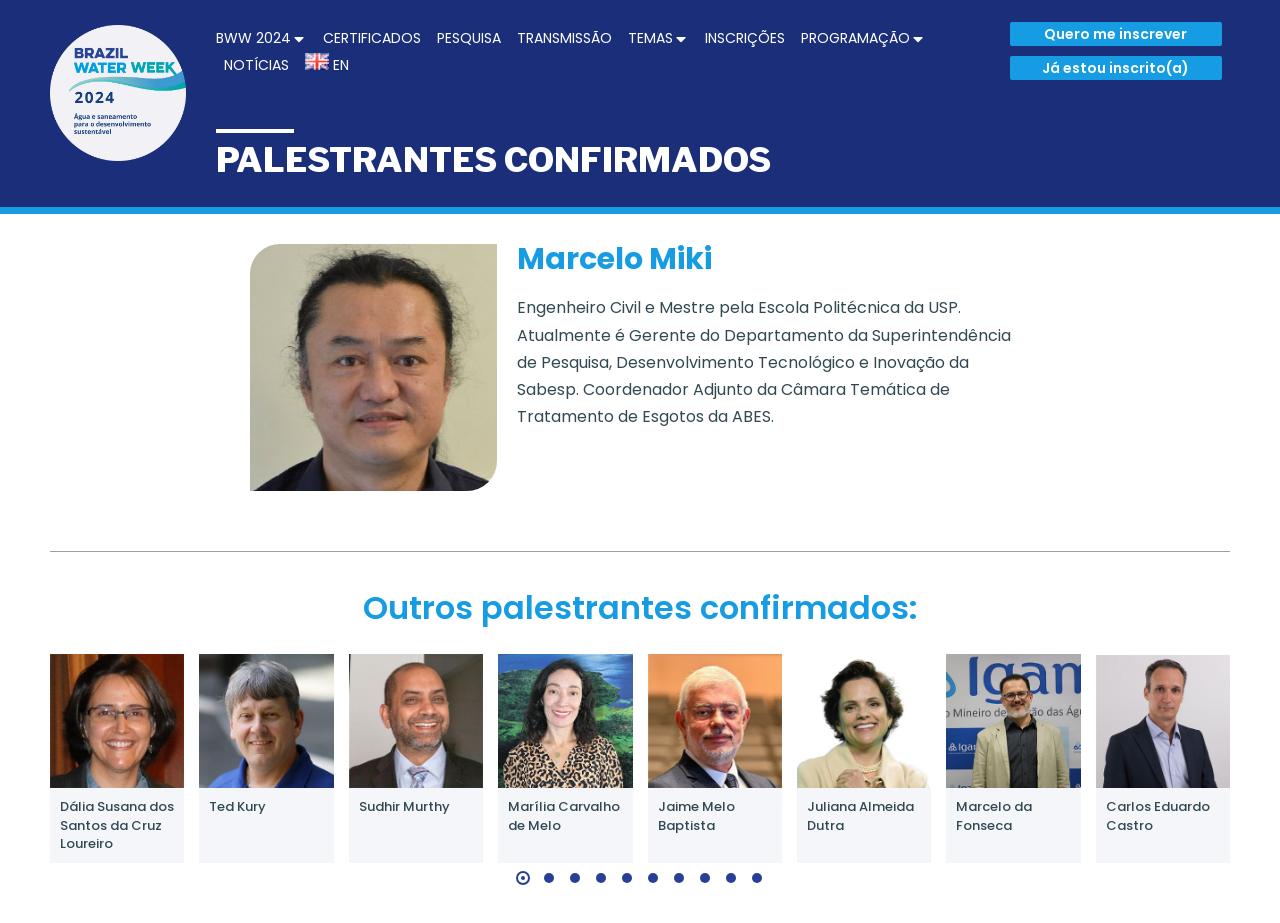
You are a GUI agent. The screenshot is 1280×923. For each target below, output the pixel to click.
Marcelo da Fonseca (994, 815)
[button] (523, 878)
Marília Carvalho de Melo (564, 815)
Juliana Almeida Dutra (860, 815)
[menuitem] (261, 38)
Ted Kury (237, 806)
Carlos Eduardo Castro (1158, 815)
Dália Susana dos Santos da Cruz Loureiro (117, 824)
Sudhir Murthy (404, 806)
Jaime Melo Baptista (696, 815)
